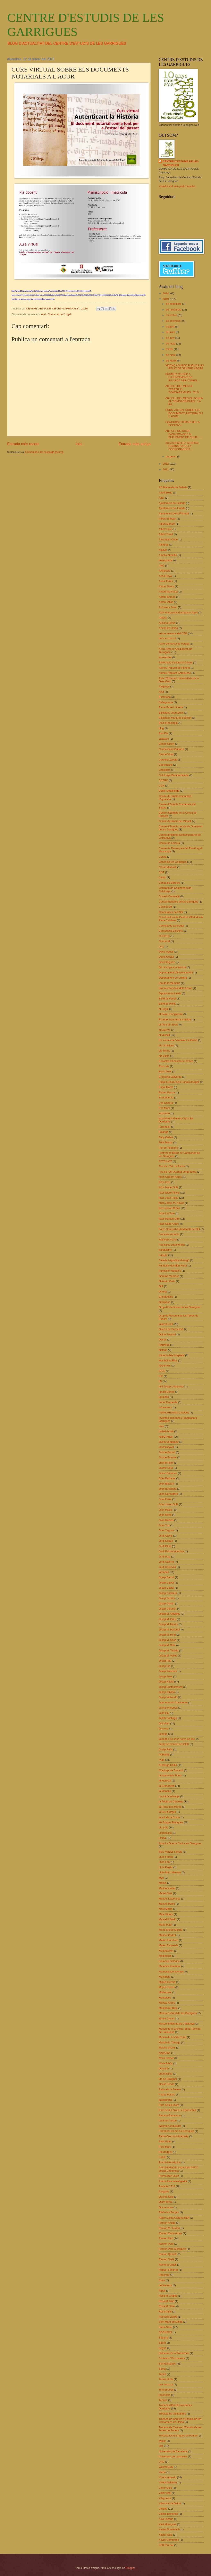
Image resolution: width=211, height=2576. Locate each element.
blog (161, 728)
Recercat (164, 2274)
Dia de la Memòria (169, 982)
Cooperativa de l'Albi (171, 912)
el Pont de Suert (168, 1024)
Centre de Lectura (169, 843)
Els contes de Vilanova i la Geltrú (178, 1040)
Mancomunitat (167, 1888)
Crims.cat (164, 941)
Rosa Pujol (165, 2311)
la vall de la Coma (169, 1817)
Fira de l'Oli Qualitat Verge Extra (177, 1171)
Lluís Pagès (165, 1867)
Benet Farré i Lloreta (171, 707)
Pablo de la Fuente (170, 2089)
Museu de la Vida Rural (172, 2037)
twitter (162, 2440)
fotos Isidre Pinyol (169, 1192)
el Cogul (163, 1009)
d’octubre (172, 315)
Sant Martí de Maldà (171, 2321)
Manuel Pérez (167, 1903)
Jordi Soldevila (167, 1567)
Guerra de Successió (171, 1329)
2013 (166, 299)
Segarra (163, 2337)
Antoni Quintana (168, 591)
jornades (164, 1572)
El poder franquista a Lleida (175, 1019)
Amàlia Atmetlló (168, 555)
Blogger (130, 2567)
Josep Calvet (166, 1582)
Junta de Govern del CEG (174, 1744)
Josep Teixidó (167, 1692)
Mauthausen (166, 1950)
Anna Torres (166, 581)
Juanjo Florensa (168, 1707)
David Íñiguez (167, 962)
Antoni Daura (166, 586)
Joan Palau (165, 1509)
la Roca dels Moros (170, 1806)
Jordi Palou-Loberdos (171, 1551)
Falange (163, 1131)
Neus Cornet (166, 2058)
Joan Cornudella (168, 1493)
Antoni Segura (167, 596)
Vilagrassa (165, 2498)
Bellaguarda (166, 702)
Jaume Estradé (168, 1457)
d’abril (170, 349)
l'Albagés (164, 1754)
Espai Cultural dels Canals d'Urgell (179, 1081)
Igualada (164, 1396)
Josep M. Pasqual (169, 1629)
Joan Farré (165, 1499)
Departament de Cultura (173, 977)
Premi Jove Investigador (173, 2181)
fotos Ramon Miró (169, 1218)
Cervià (162, 856)
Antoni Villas (166, 602)
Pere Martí (165, 2146)
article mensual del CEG (173, 633)
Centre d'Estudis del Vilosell (175, 821)
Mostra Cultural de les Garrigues (178, 2013)
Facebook (164, 1126)
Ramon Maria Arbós (170, 2233)
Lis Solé (163, 1827)
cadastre (164, 738)
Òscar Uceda (166, 2084)
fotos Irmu (164, 1182)
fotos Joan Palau (168, 1197)
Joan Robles (166, 1520)
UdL (161, 2446)
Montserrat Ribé (168, 2008)
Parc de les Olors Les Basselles (177, 2110)
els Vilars (164, 1055)
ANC (161, 565)
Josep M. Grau (167, 1619)
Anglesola (164, 570)
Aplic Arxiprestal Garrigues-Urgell (178, 612)
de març (171, 354)
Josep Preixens (168, 1671)
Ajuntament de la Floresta (174, 513)
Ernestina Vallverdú (170, 1076)
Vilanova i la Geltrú (170, 2503)
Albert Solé (165, 529)
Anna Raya (165, 575)
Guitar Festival (167, 1334)
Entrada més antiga (135, 444)
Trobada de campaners (172, 2413)
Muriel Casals (167, 2018)
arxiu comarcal (167, 638)
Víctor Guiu (165, 2487)
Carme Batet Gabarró (171, 749)
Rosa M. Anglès (168, 2295)
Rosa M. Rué (166, 2301)
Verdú (162, 2472)
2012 (166, 463)
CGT (161, 872)
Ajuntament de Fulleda (172, 503)
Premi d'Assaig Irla (170, 2162)
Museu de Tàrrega (169, 2042)
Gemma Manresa (169, 1276)
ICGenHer (165, 1365)
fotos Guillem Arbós (170, 1176)
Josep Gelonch (167, 1608)
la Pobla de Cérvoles (171, 1801)
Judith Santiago (168, 1718)
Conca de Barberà (169, 882)
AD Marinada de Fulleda (173, 487)
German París (167, 1281)
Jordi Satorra (166, 1561)
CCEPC (163, 780)
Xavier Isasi (165, 2534)
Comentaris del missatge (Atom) (44, 452)
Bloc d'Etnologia (168, 722)
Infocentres (165, 1407)
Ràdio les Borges (169, 2212)
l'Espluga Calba (168, 1765)
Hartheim (164, 1344)
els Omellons (166, 1045)
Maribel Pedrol (167, 1935)
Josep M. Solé (167, 1645)
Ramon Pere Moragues (172, 2248)
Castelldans (165, 764)
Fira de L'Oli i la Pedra (172, 1166)
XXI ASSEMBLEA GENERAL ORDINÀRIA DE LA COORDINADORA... (182, 446)
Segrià (162, 2348)
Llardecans (165, 1832)
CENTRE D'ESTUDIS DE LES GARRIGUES (181, 163)
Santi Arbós (165, 2327)
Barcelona (165, 696)
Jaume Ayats (166, 1446)
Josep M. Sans (167, 1640)
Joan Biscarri (166, 1483)
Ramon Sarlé (166, 2259)
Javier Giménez (168, 1473)
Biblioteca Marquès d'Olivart (175, 717)
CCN (161, 785)
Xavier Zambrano (169, 2539)
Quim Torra (165, 2201)
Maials (162, 1882)
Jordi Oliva (165, 1546)
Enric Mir (164, 1066)
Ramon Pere (166, 2243)
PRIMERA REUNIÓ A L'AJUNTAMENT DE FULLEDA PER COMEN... (182, 377)
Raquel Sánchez (168, 2269)
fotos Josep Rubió (169, 1208)
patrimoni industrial (170, 2125)
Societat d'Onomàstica (172, 2358)
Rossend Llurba (168, 2316)
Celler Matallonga (169, 790)
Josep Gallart (166, 1603)
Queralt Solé (166, 2196)
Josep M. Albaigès (169, 1613)
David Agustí (166, 951)
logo (161, 1877)
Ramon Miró (166, 2238)
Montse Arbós (167, 2002)
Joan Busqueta (167, 1488)
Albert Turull (166, 534)
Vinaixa (163, 2508)
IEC (161, 1376)
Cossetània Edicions (171, 930)
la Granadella (167, 1785)
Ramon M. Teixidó (169, 2228)
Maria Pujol (165, 1924)
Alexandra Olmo (168, 539)
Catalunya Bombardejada (173, 775)
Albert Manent (167, 523)
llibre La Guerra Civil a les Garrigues (180, 1843)
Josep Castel (166, 1587)
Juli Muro (164, 1723)
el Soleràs (164, 1029)
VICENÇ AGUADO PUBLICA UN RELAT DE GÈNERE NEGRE (184, 367)
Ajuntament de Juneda (172, 508)
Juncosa (164, 1728)
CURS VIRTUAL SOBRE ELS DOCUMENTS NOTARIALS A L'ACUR (184, 413)
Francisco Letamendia (172, 1244)
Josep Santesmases (171, 1686)
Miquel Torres (167, 1987)
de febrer (171, 360)
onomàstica (165, 2073)
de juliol (171, 332)
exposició (164, 1113)
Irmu (161, 1426)
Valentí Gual (166, 2466)
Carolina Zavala (168, 759)
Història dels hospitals (171, 1355)
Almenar (164, 544)
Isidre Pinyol (166, 1436)
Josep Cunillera (168, 1593)
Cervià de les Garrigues (172, 861)
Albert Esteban (167, 518)
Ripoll (162, 2290)
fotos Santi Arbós (169, 1223)
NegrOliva (164, 2052)
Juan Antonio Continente (173, 1702)
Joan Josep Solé (168, 1504)
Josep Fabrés (167, 1598)
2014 (166, 293)
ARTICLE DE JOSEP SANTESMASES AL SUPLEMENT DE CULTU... (182, 434)
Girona (163, 1291)
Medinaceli (165, 1955)
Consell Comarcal (169, 896)
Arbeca (163, 617)
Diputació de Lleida (170, 993)
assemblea (165, 657)
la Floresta (165, 1780)
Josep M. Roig (167, 1634)
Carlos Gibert (166, 743)
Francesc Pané (168, 1239)
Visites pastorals (168, 2513)
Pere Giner (165, 2141)
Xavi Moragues (167, 2524)
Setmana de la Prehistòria (174, 2353)
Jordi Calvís (165, 1535)
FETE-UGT (165, 1161)
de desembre (174, 303)
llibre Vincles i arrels (170, 1851)
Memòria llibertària (169, 1966)
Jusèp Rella (165, 1749)
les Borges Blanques (171, 1822)
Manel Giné (165, 1893)
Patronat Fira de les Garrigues (176, 2131)
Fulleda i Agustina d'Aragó (174, 1260)
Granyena (164, 1302)
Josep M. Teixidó (168, 1650)
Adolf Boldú (165, 492)
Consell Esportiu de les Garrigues (178, 901)
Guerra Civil (166, 1324)
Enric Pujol (165, 1071)
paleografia (165, 2099)
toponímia (164, 2394)
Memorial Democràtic (171, 1971)
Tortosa (163, 2400)
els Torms (164, 1050)
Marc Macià (165, 1908)
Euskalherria (166, 1097)
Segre (162, 2342)
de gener (171, 456)
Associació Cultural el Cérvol (175, 662)
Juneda (163, 1733)
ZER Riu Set (166, 2545)
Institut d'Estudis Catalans (174, 1412)
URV (161, 2461)
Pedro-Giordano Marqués (173, 2136)
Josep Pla (164, 1666)
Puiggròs (164, 2191)
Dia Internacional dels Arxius (175, 988)
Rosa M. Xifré (167, 2306)
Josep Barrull (166, 1577)
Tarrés (162, 2374)
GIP (161, 1286)
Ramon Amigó (167, 2222)
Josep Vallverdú (168, 1697)
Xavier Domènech (169, 2529)
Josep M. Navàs (168, 1624)
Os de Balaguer (168, 2078)
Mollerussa (165, 1992)
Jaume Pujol (166, 1462)
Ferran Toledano (168, 1147)
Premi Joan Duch (169, 2175)
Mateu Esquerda (168, 1945)
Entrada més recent (23, 444)
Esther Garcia (167, 1092)
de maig (171, 343)
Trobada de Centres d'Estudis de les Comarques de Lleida (180, 2420)
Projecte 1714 (167, 2186)
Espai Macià (166, 1087)
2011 (166, 469)
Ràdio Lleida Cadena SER (174, 2217)
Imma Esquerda (168, 1402)
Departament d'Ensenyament (176, 972)
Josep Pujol (165, 1676)
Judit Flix (164, 1712)
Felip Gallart (166, 1137)
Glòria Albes (166, 1296)
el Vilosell (164, 1035)
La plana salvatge (169, 1796)
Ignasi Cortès (166, 1391)
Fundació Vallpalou (170, 1270)
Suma (162, 2368)
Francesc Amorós (169, 1234)
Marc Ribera (166, 1914)
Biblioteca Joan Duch (171, 712)
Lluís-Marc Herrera (170, 1872)
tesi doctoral (166, 2384)
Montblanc (165, 1997)
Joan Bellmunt (167, 1478)
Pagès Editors (167, 2094)
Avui (161, 691)
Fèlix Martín (165, 1142)
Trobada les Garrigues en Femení (178, 2435)
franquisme (165, 1249)
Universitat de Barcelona (173, 2451)
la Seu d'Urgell (167, 1811)
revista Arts (165, 2285)
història (163, 1350)
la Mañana (165, 1791)
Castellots (164, 769)
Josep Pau (165, 1660)
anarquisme (165, 560)
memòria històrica (169, 1961)
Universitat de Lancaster (173, 2456)
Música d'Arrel (167, 2047)
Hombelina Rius (168, 1360)
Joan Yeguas (166, 1530)
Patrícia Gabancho (170, 2115)
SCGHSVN (165, 2332)
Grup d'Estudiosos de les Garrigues (179, 1307)
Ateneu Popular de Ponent (174, 667)
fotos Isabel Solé (168, 1187)
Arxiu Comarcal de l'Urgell (56, 314)
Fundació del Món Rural (173, 1265)
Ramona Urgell (167, 2264)
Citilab (162, 877)
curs (161, 946)
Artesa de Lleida (168, 628)
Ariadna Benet (167, 622)
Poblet (162, 2157)
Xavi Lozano (166, 2518)
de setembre (173, 320)
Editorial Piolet (167, 1003)
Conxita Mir (165, 906)
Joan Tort (164, 1525)
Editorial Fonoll (167, 998)
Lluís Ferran (166, 1856)
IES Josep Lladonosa (171, 1386)
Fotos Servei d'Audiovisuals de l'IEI (179, 1229)
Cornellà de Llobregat (171, 925)
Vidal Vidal (165, 2492)
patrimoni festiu (168, 2120)
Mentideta (164, 1976)
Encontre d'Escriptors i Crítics (176, 1061)
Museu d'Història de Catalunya (177, 2023)
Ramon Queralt (168, 2254)
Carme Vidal (166, 754)
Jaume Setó (166, 1467)
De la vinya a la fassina (172, 967)
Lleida (162, 1837)
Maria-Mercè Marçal (170, 1929)
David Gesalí (166, 956)
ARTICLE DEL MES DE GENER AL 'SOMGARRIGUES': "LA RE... (184, 401)
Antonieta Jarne (168, 607)
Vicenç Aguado (167, 2477)
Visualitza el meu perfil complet (177, 186)
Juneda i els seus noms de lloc (177, 1738)
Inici (79, 444)
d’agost (170, 326)
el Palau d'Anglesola (171, 1014)
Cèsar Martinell (168, 867)
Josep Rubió (166, 1681)
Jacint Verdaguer (169, 1441)
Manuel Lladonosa (169, 1898)
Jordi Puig (164, 1556)
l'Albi (161, 1759)
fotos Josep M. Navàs (171, 1202)
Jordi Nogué (166, 1540)
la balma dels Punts (170, 1775)
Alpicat (163, 549)
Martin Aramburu (168, 1940)
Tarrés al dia (166, 2379)
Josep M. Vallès (168, 1655)
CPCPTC (164, 936)
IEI (160, 1381)
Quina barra (166, 2207)
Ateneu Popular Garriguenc (175, 672)
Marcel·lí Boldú (167, 1919)
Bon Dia (163, 733)
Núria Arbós (165, 2063)
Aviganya (164, 686)
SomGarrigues (167, 2363)
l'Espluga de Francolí (171, 1770)
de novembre (174, 309)
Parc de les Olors (169, 2104)
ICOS (162, 1370)
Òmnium (164, 2068)
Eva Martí (164, 1108)
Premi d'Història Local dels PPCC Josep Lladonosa (178, 2169)
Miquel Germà (167, 1982)
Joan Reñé (165, 1514)
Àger (161, 497)
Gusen (163, 1339)
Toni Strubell (166, 2389)
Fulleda (163, 1255)
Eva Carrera (166, 1102)
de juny (170, 337)
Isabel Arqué (166, 1431)
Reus (162, 2280)
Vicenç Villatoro (168, 2482)
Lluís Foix (164, 1861)
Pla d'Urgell (165, 2151)
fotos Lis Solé (167, 1213)
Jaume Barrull (167, 1452)
